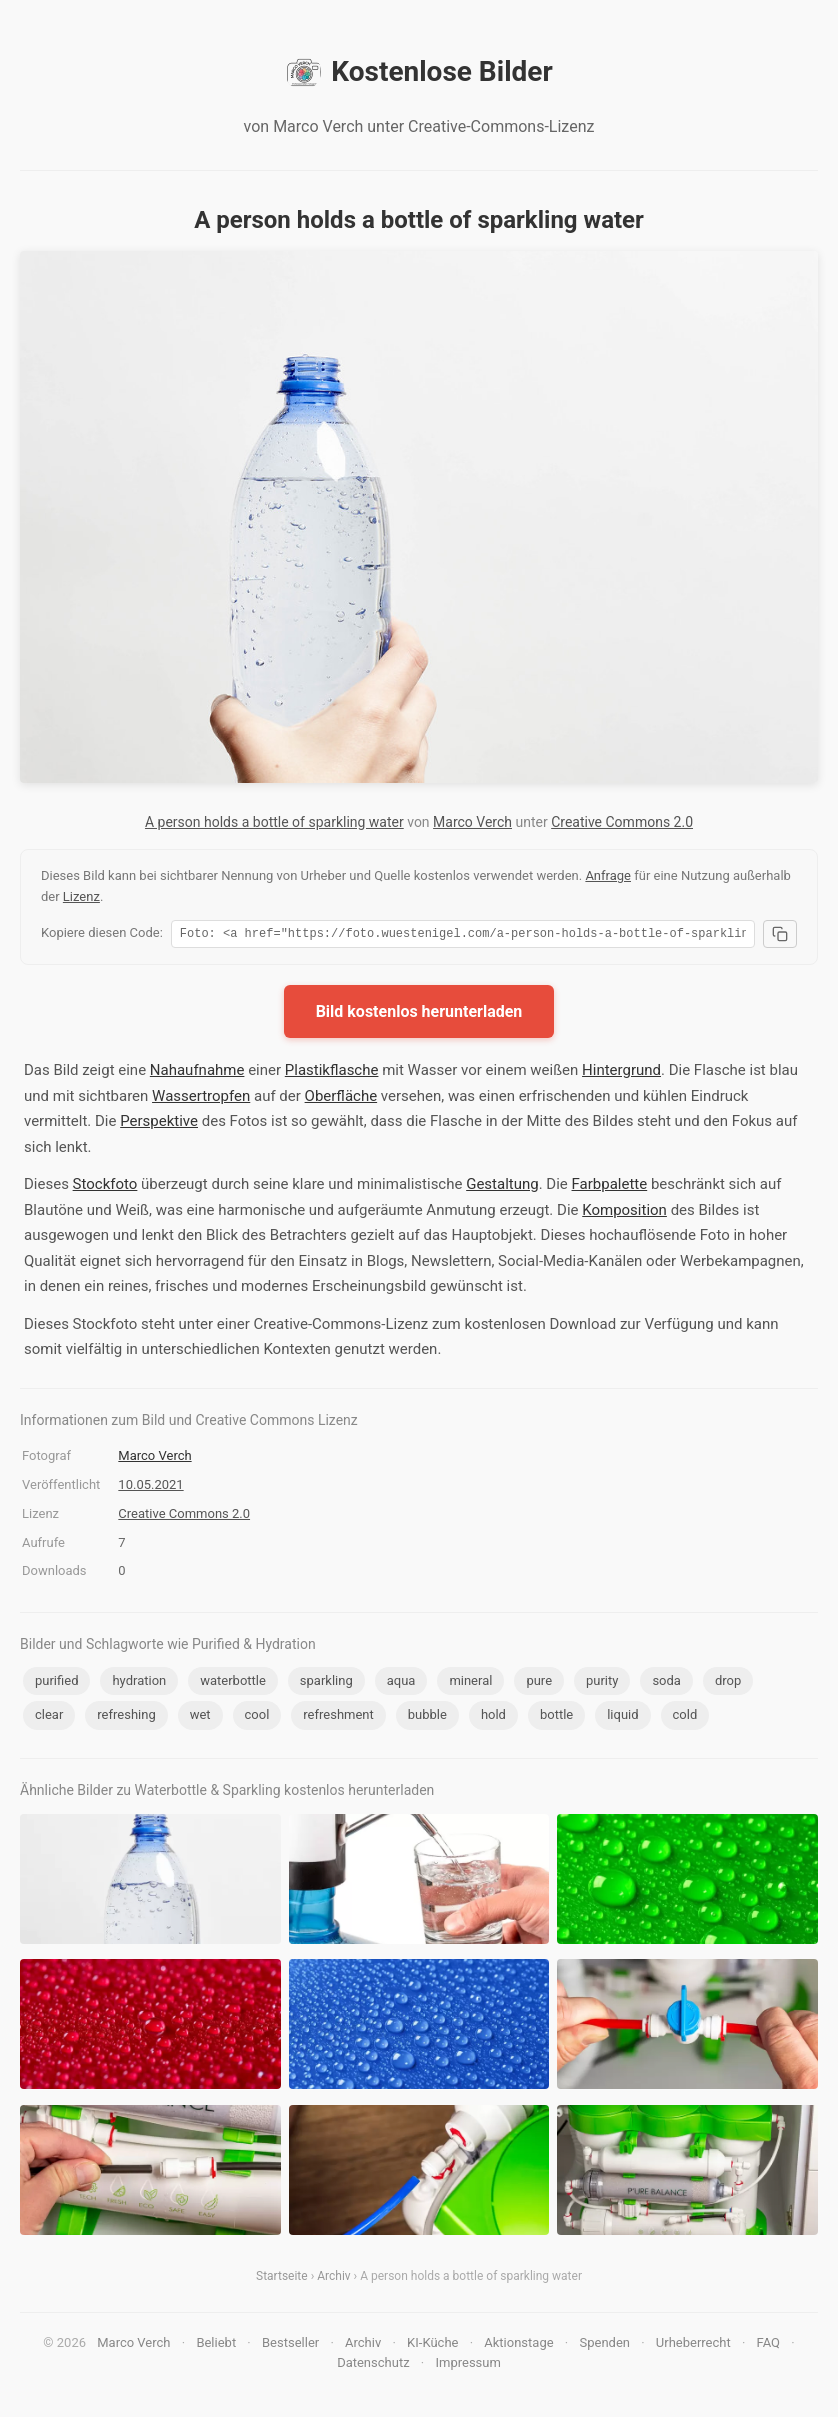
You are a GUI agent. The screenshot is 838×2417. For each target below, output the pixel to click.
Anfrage (608, 875)
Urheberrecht (693, 2345)
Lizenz (81, 896)
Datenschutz (373, 2365)
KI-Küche (432, 2345)
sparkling (326, 1683)
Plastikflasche (332, 1073)
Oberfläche (341, 1099)
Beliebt (216, 2345)
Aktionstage (518, 2345)
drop (728, 1683)
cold (685, 1717)
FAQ (768, 2345)
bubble (427, 1717)
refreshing (126, 1717)
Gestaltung (502, 1187)
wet (200, 1717)
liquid (622, 1717)
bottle (556, 1717)
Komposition (624, 1213)
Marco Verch (472, 822)
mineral (470, 1683)
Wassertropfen (201, 1099)
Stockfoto (105, 1187)
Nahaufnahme (197, 1073)
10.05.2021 (150, 1487)
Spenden (604, 2345)
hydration (139, 1683)
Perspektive (159, 1124)
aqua (401, 1683)
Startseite (282, 2279)
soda (666, 1683)
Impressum (467, 2365)
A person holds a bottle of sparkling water (274, 822)
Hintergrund (621, 1073)
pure (539, 1683)
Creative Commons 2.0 (622, 822)
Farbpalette (610, 1187)
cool (257, 1717)
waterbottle (233, 1683)
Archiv (333, 2279)
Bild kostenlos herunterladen (419, 1014)
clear (49, 1717)
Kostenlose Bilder (418, 72)
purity (602, 1683)
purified (56, 1683)
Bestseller (290, 2345)
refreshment (338, 1717)
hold (493, 1717)
